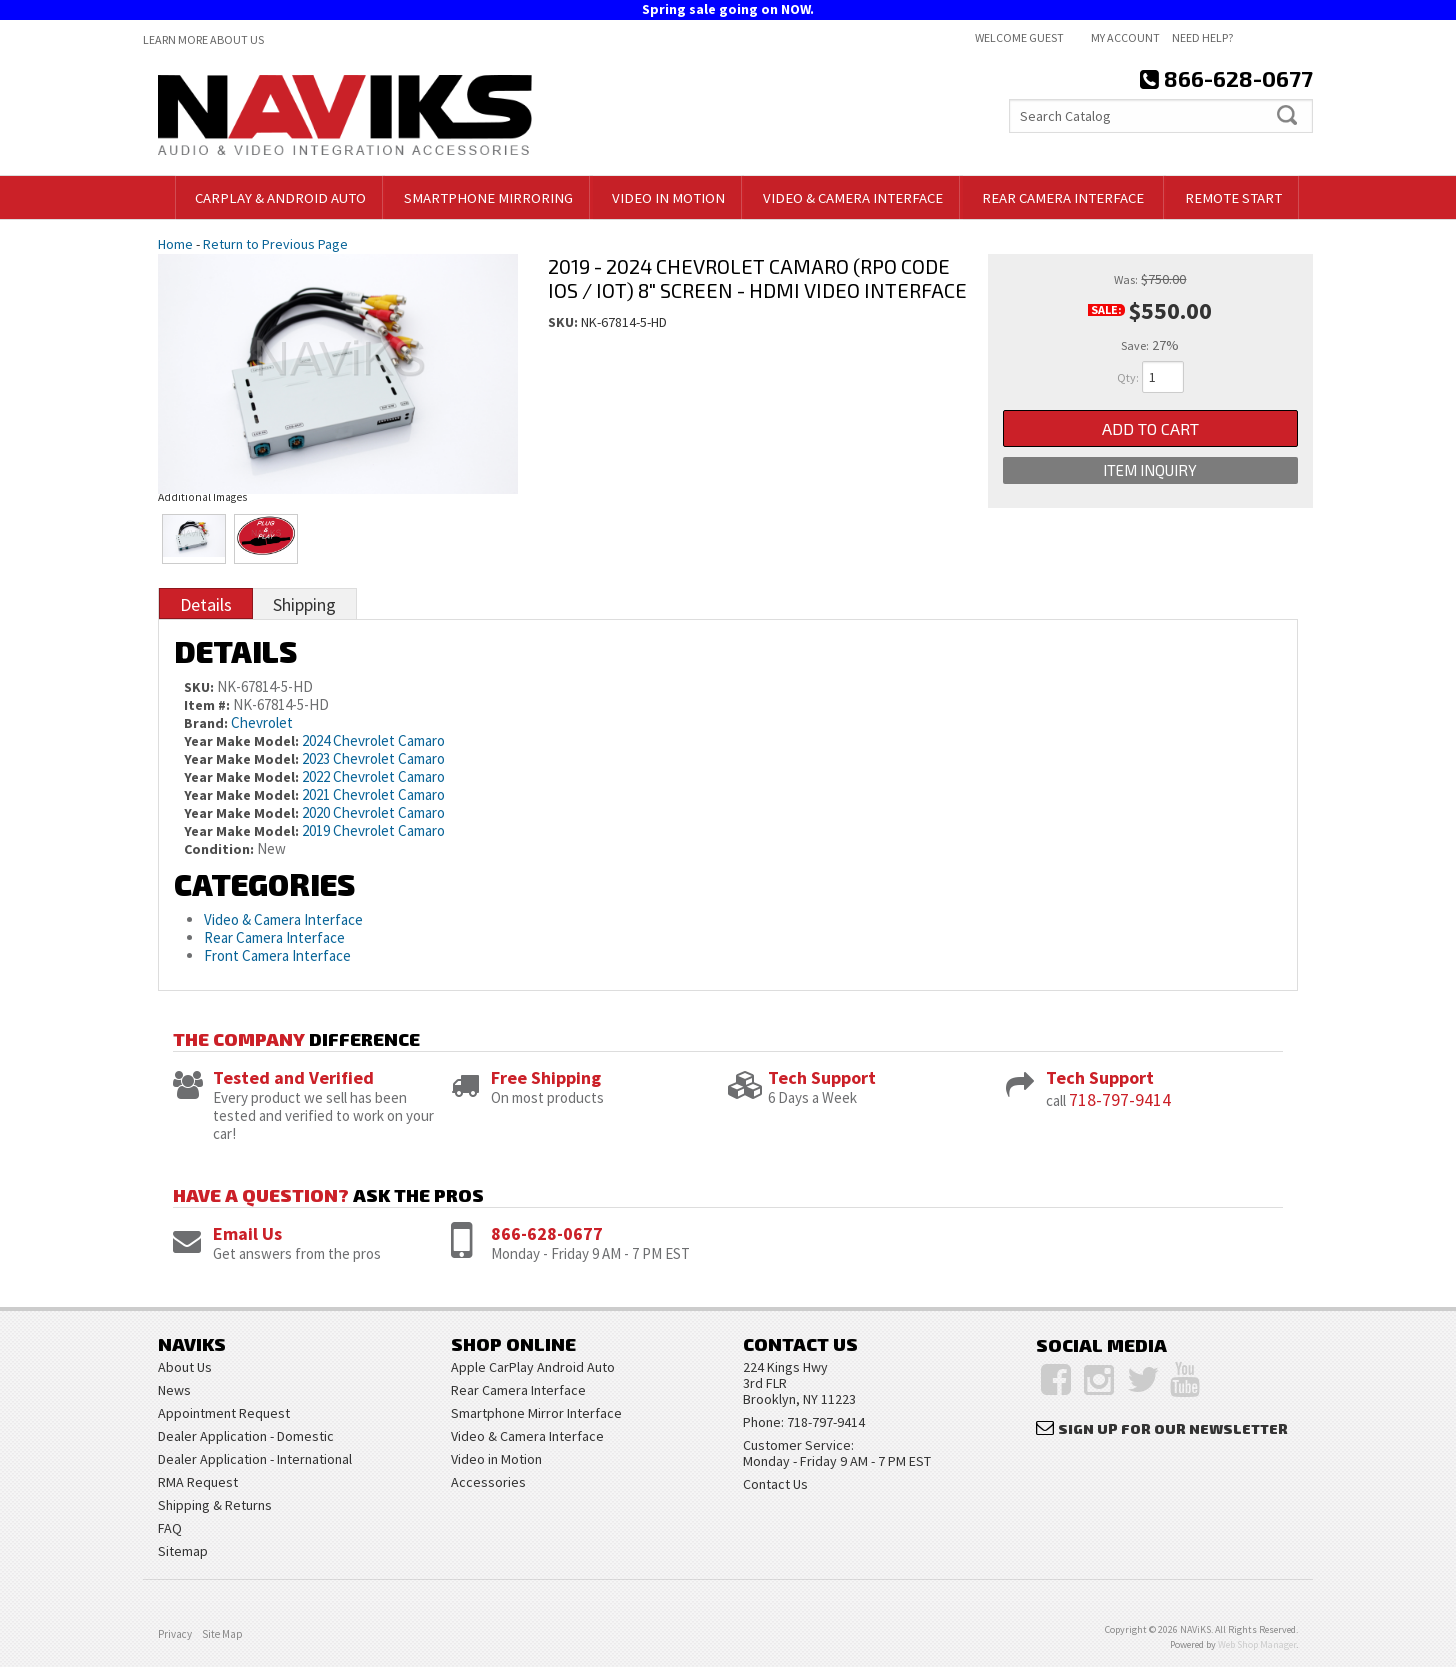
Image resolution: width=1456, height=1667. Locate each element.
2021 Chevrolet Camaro (373, 794)
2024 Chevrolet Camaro (373, 740)
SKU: (564, 322)
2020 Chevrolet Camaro (373, 812)
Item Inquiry (1150, 471)
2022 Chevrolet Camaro (373, 776)
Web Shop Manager (1257, 1644)
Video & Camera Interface (283, 919)
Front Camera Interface (277, 955)
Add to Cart (1150, 428)
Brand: (206, 723)
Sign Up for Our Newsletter (1173, 1428)
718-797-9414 (1120, 1099)
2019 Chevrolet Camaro (373, 830)
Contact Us (775, 1484)
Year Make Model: (241, 741)
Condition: (219, 849)
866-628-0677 (547, 1233)
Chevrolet (262, 722)
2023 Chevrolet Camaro (373, 758)
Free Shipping (546, 1077)
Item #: (208, 705)
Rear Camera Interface (276, 937)
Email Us (247, 1233)
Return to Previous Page (275, 244)
